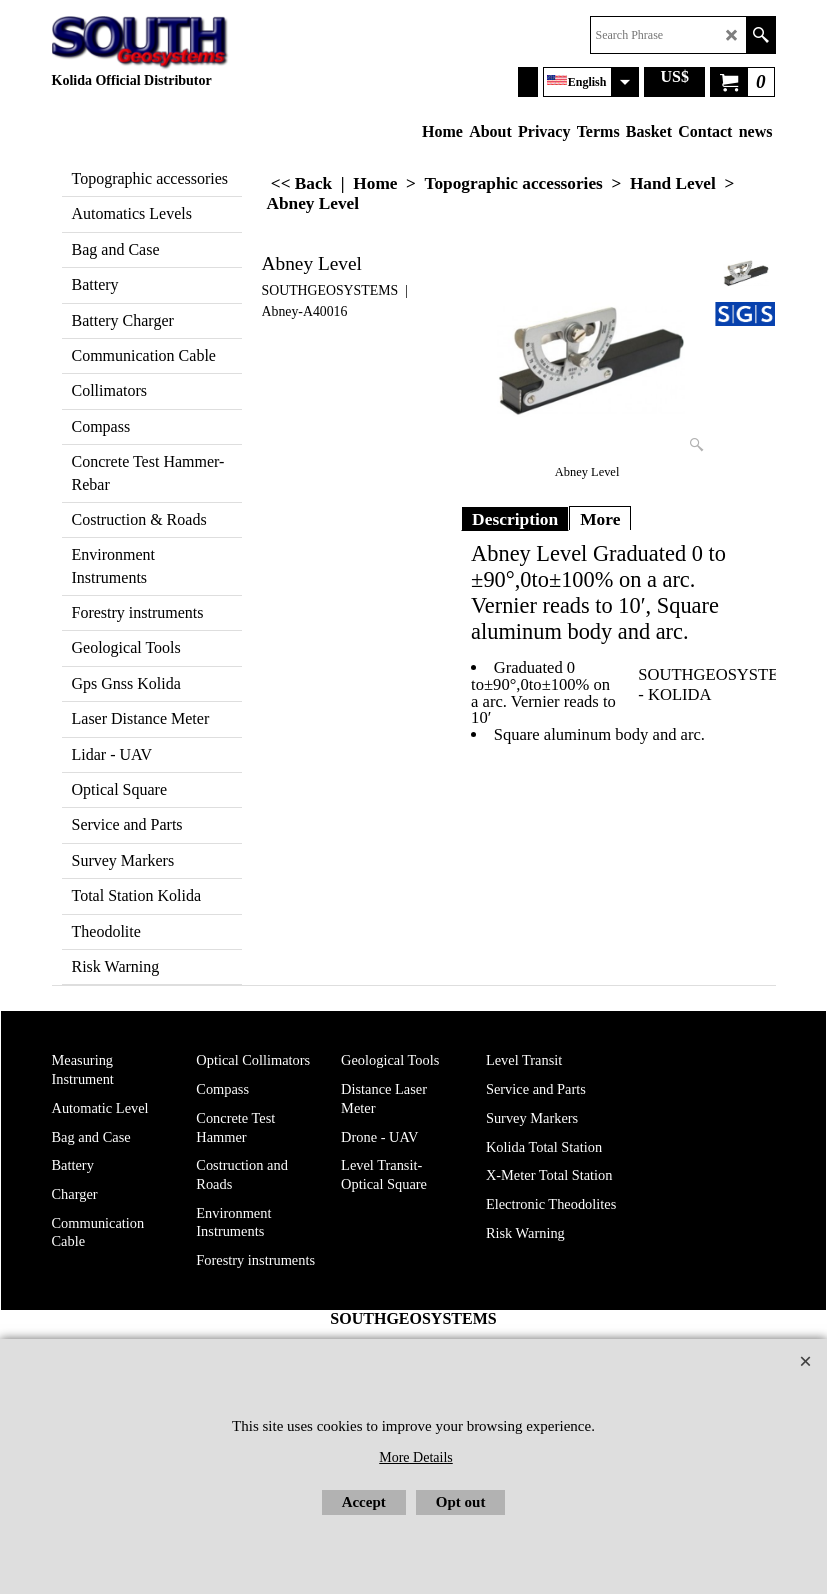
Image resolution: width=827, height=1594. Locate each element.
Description (515, 519)
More (600, 519)
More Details (415, 1457)
